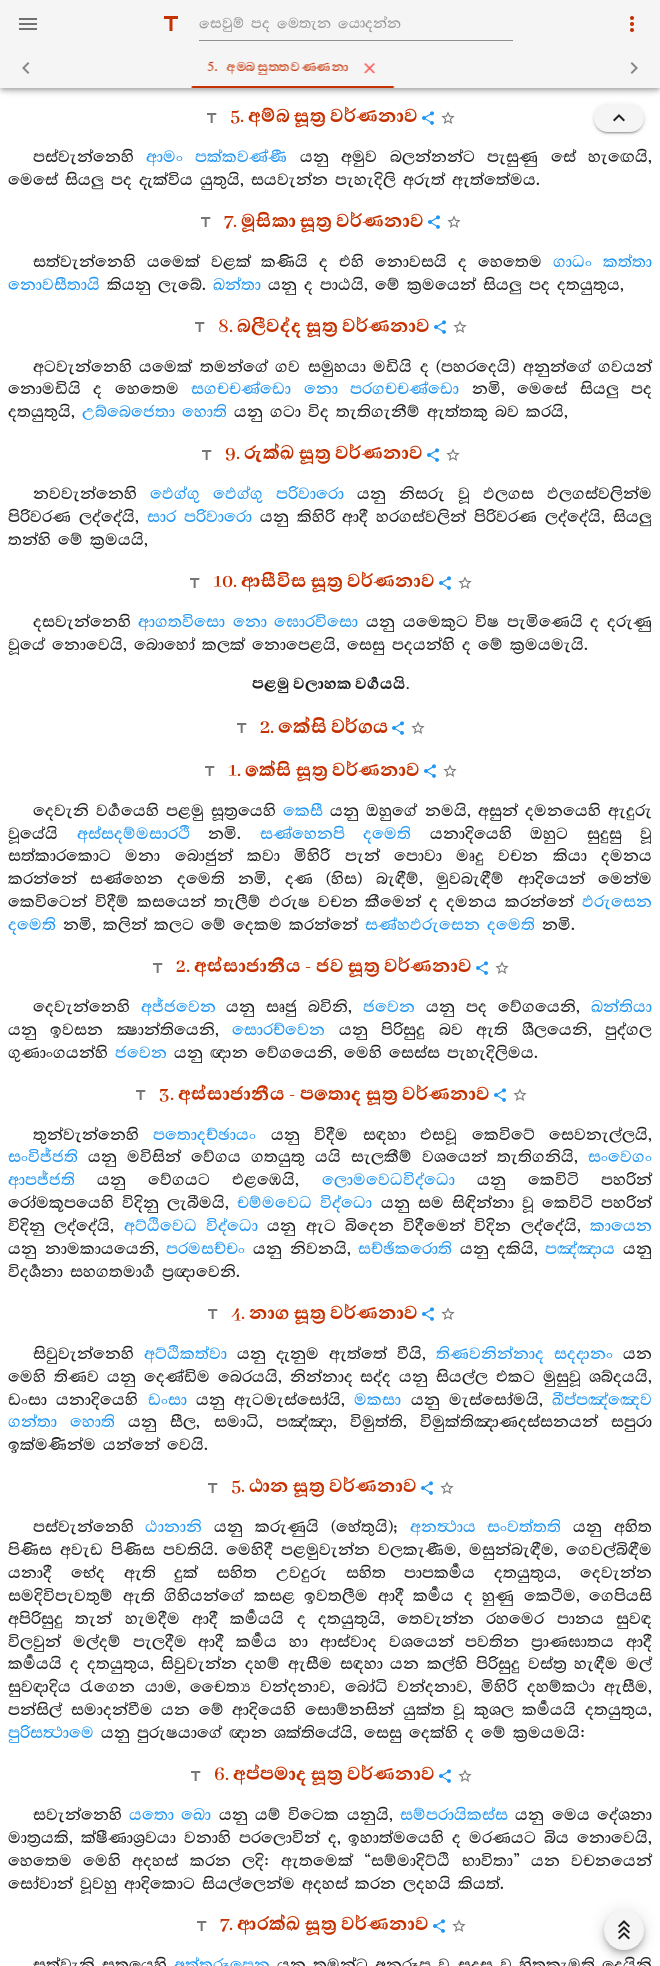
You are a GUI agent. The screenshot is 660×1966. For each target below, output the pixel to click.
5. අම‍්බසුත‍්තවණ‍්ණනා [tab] (334, 68)
